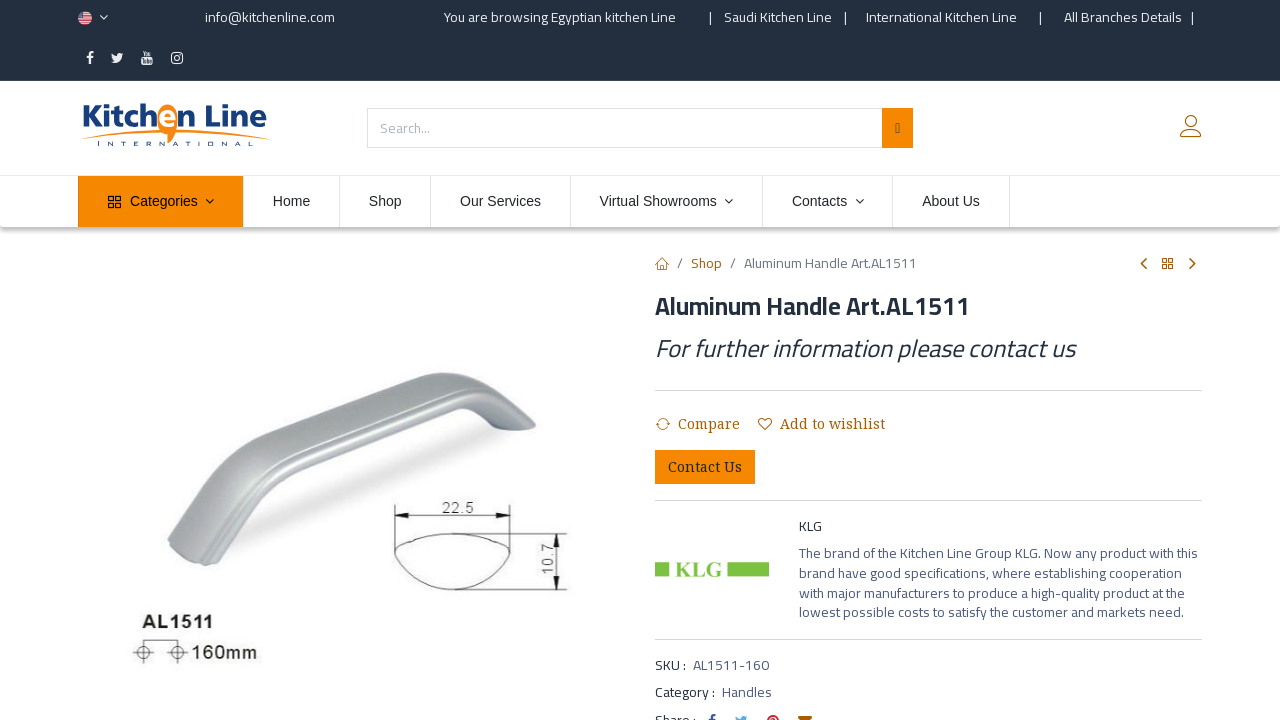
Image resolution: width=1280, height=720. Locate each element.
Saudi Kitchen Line (778, 17)
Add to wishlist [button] (821, 423)
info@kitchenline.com (270, 17)
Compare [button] (698, 423)
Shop (706, 263)
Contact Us (705, 466)
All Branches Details (1123, 17)
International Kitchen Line (941, 17)
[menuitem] (291, 202)
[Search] (897, 128)
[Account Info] (1191, 129)
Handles (747, 692)
